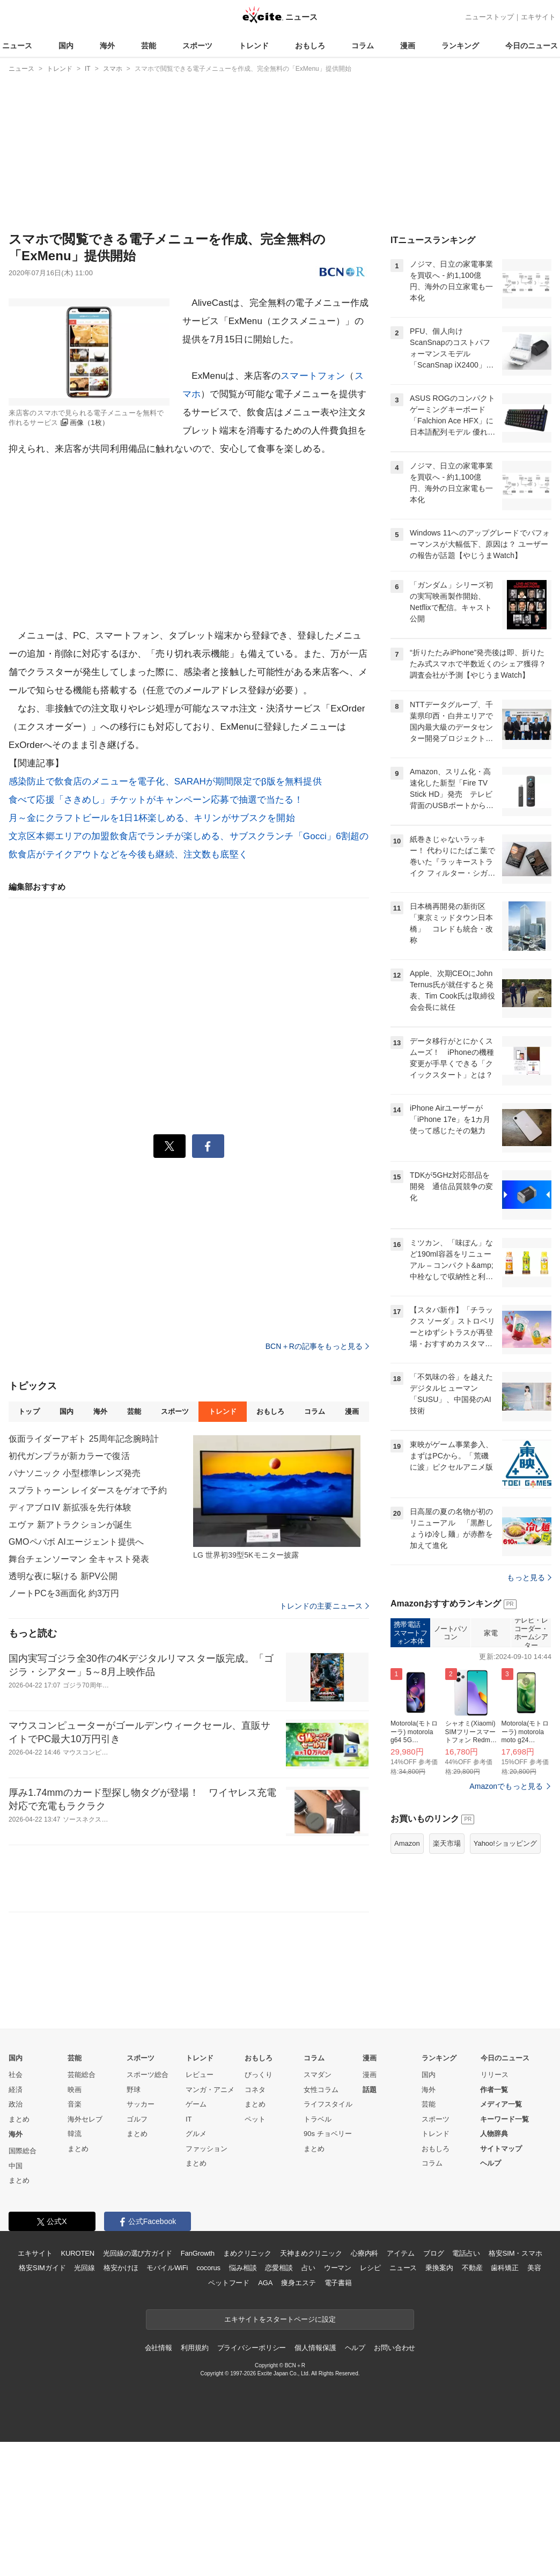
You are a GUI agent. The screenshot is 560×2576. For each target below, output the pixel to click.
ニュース (17, 45)
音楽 (75, 2238)
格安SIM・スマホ (515, 2387)
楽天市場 (447, 1977)
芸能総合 (81, 2209)
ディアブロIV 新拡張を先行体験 (70, 1507)
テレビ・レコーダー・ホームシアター (531, 1766)
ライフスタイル (328, 2238)
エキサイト (538, 17)
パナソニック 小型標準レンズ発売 (75, 1473)
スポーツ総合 (147, 2209)
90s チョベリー (328, 2268)
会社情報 (158, 2482)
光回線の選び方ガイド (137, 2387)
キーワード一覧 (504, 2253)
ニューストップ (489, 17)
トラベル (317, 2253)
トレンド (254, 45)
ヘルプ (490, 2297)
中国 (16, 2300)
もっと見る (529, 1711)
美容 (534, 2402)
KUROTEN (77, 2387)
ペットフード (228, 2417)
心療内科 (364, 2387)
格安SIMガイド (42, 2402)
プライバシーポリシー (251, 2482)
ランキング (460, 45)
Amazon (407, 1977)
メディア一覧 (501, 2238)
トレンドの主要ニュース (324, 1606)
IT (189, 2253)
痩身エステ (298, 2417)
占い (308, 2402)
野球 (134, 2224)
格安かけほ (121, 2402)
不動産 (472, 2402)
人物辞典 (494, 2268)
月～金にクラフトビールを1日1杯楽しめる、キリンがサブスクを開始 (152, 818)
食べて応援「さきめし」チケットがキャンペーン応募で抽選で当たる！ (156, 800)
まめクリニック (247, 2387)
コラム (362, 45)
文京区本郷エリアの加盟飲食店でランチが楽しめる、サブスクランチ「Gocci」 (172, 836)
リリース (495, 2209)
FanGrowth (198, 2387)
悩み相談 (242, 2402)
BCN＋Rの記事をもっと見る (317, 1346)
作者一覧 (494, 2224)
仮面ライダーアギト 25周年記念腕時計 (84, 1438)
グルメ (196, 2268)
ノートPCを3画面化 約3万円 (64, 1593)
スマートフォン (313, 376)
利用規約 (194, 2482)
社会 (16, 2209)
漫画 (407, 45)
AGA (265, 2417)
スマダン (317, 2209)
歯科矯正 (504, 2402)
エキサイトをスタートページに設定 (280, 2453)
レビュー (199, 2209)
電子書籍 (338, 2417)
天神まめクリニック (311, 2387)
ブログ (433, 2387)
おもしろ (310, 45)
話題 (370, 2224)
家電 (490, 1767)
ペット (255, 2253)
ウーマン (337, 2402)
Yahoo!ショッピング (505, 1977)
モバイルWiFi (167, 2402)
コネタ (255, 2224)
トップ (28, 1411)
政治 (16, 2238)
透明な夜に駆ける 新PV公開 (63, 1576)
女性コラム (321, 2224)
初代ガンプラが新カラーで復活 (69, 1456)
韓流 (75, 2268)
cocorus (208, 2402)
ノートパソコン (451, 1767)
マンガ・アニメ (210, 2224)
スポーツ (197, 45)
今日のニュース (531, 45)
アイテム (400, 2387)
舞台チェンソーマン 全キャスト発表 (79, 1559)
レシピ (370, 2402)
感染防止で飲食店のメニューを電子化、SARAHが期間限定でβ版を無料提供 (165, 781)
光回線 (84, 2402)
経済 (16, 2224)
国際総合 (22, 2285)
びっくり (258, 2209)
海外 (107, 45)
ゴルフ (137, 2253)
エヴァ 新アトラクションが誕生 (70, 1524)
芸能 (148, 45)
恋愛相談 (278, 2402)
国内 (65, 45)
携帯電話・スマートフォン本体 (411, 1767)
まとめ (19, 2253)
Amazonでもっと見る (506, 1920)
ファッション (206, 2283)
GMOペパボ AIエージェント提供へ (76, 1541)
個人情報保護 (315, 2482)
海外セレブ (85, 2253)
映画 (75, 2224)
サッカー (140, 2238)
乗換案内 (439, 2402)
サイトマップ (501, 2283)
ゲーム (196, 2238)
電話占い (466, 2387)
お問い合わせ (394, 2482)
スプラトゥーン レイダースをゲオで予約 (88, 1490)
